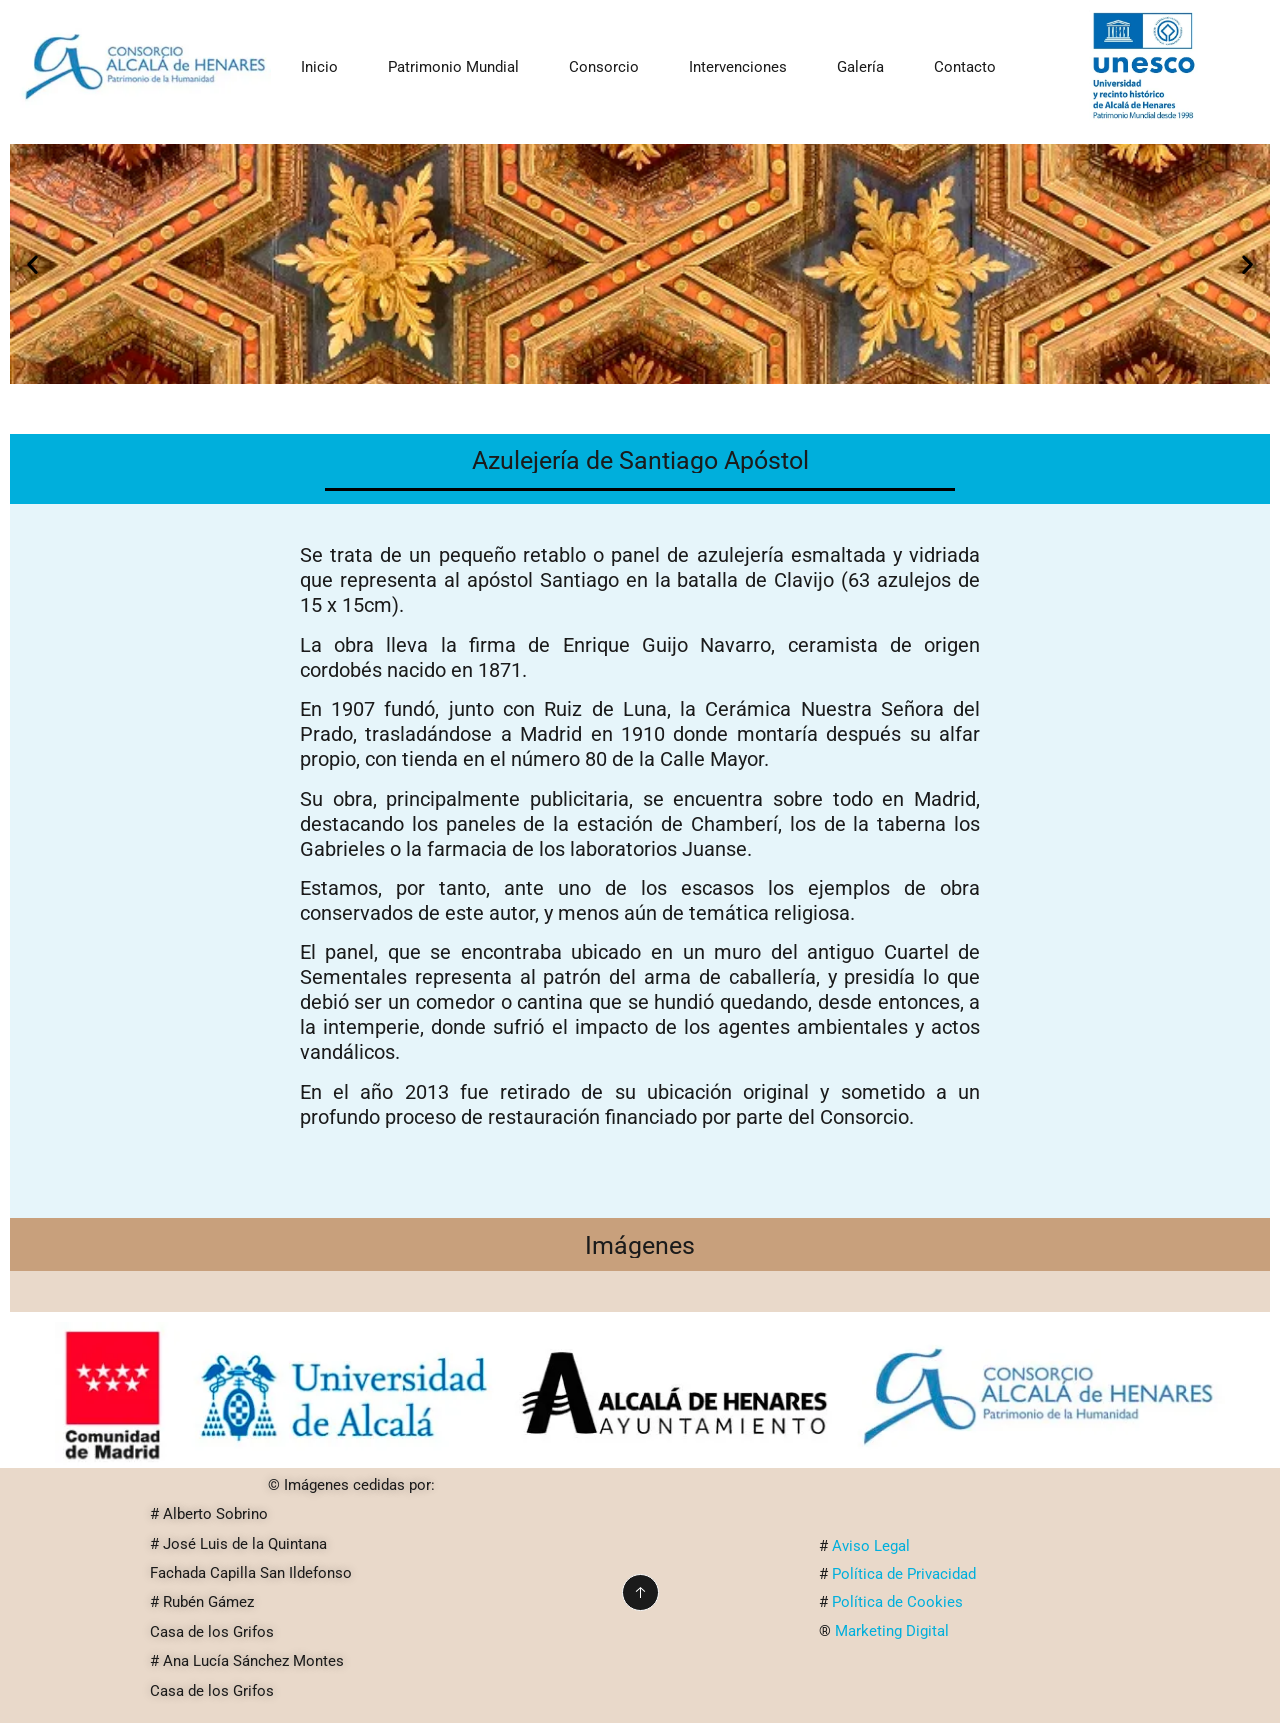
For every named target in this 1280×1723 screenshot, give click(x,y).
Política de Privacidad (906, 1574)
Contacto (965, 67)
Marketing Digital (892, 1631)
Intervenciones (738, 67)
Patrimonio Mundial (453, 67)
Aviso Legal (875, 1546)
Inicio (319, 67)
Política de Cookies (897, 1602)
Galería (860, 67)
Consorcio (604, 67)
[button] (32, 264)
